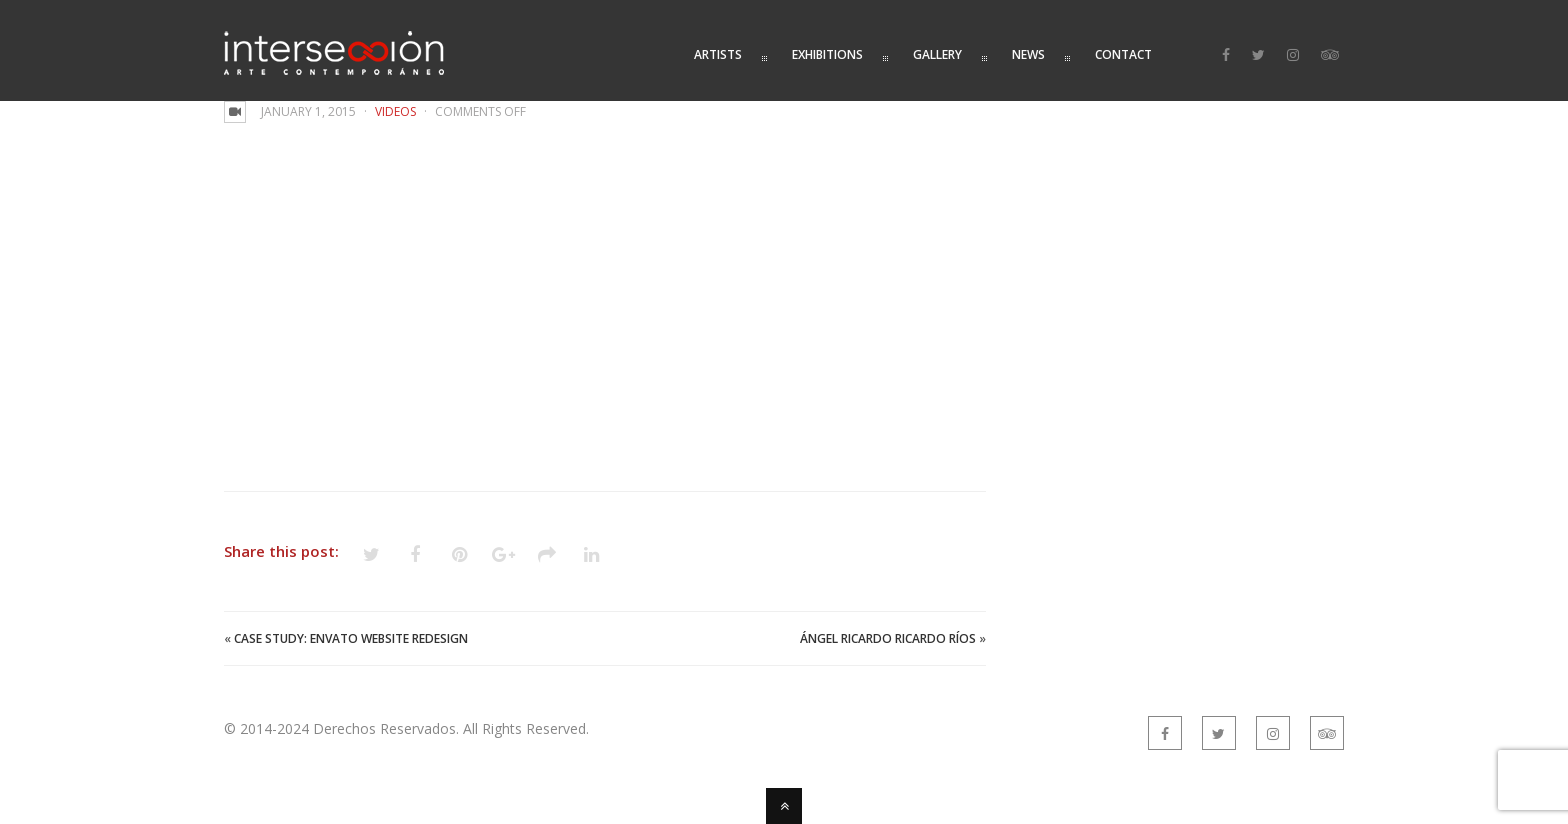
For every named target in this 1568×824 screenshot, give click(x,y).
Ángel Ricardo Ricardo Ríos (888, 638)
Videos (395, 111)
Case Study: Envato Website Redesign (351, 638)
